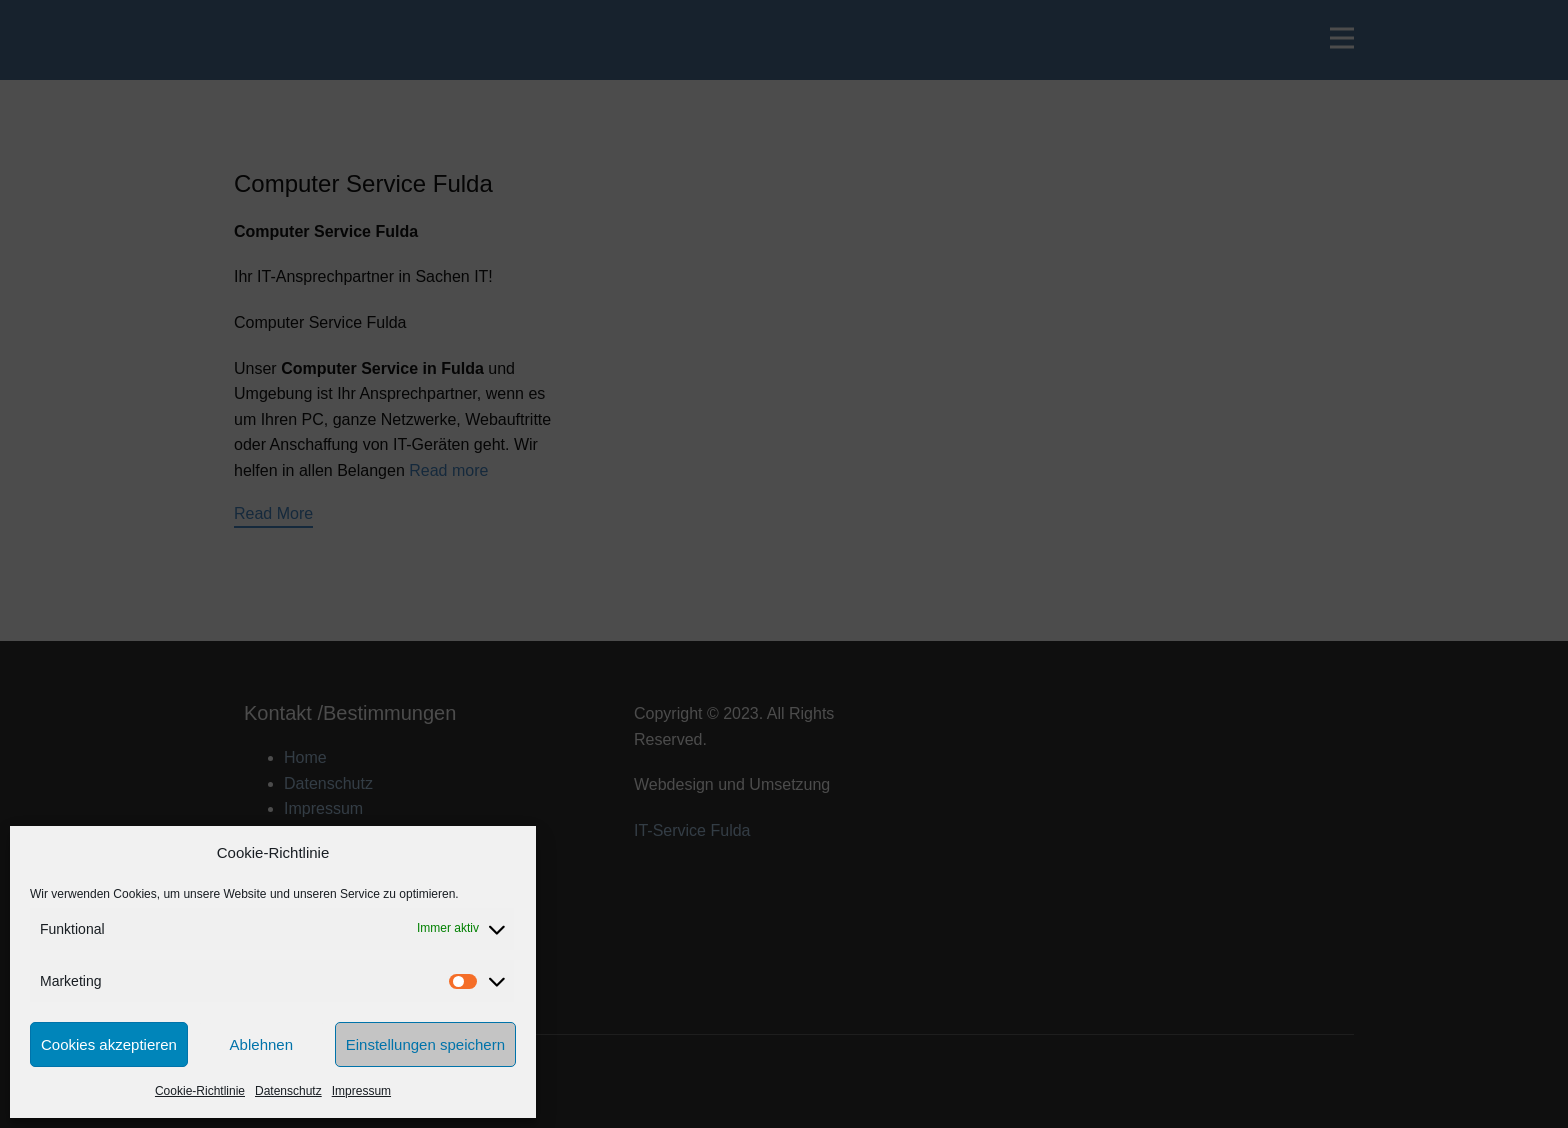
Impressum (361, 1091)
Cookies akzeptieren (109, 1044)
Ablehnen (261, 1044)
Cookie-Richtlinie (200, 1091)
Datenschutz (288, 1091)
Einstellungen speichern (425, 1044)
